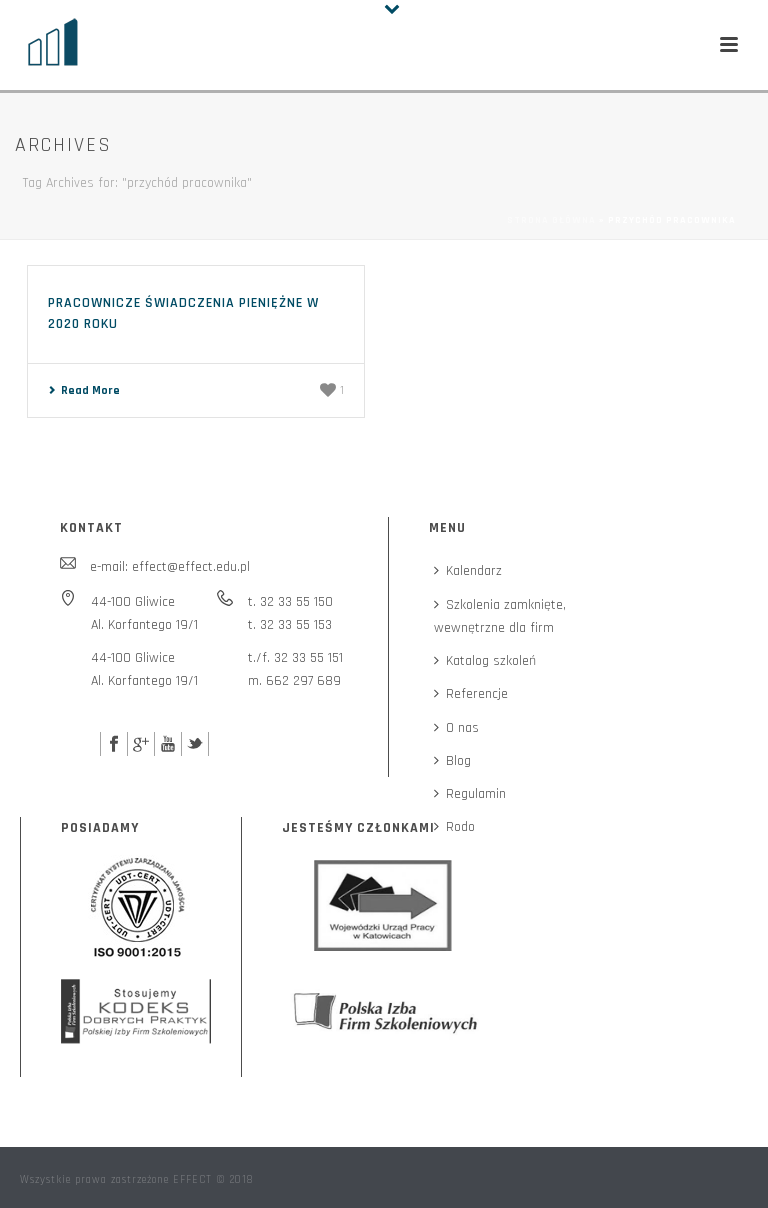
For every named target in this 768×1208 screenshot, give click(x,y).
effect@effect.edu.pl (191, 567)
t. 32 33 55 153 (290, 625)
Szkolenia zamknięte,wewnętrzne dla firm (500, 616)
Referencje (471, 694)
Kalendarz (468, 571)
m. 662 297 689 (294, 681)
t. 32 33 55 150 (290, 602)
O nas (456, 728)
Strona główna (551, 220)
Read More (84, 390)
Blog (452, 761)
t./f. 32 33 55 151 (295, 658)
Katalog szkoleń (485, 661)
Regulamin (470, 794)
